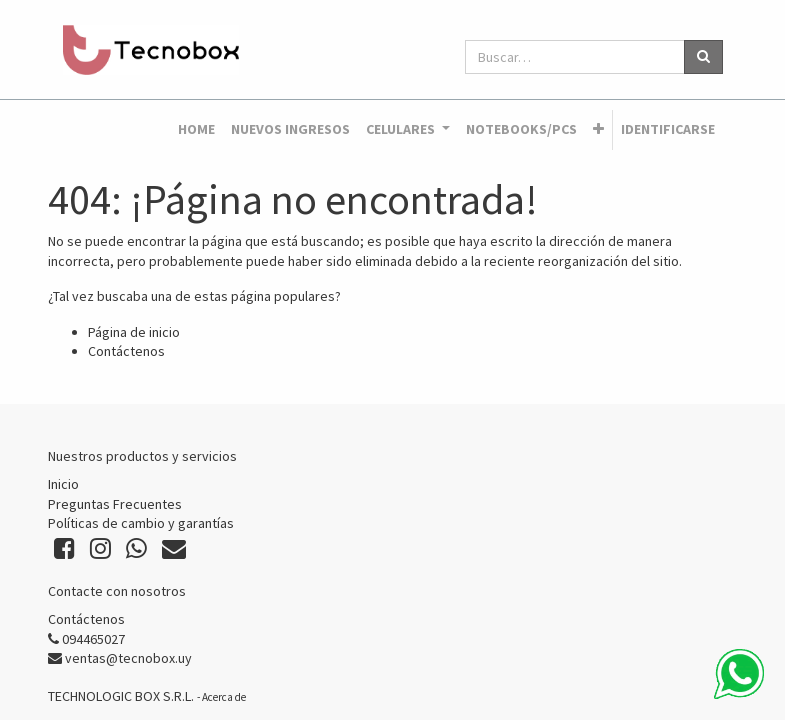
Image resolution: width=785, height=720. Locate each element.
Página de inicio (134, 332)
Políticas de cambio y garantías (141, 523)
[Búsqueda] (703, 57)
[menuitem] (196, 130)
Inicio (63, 484)
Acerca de (224, 697)
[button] (598, 130)
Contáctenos (126, 351)
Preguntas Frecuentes (115, 504)
